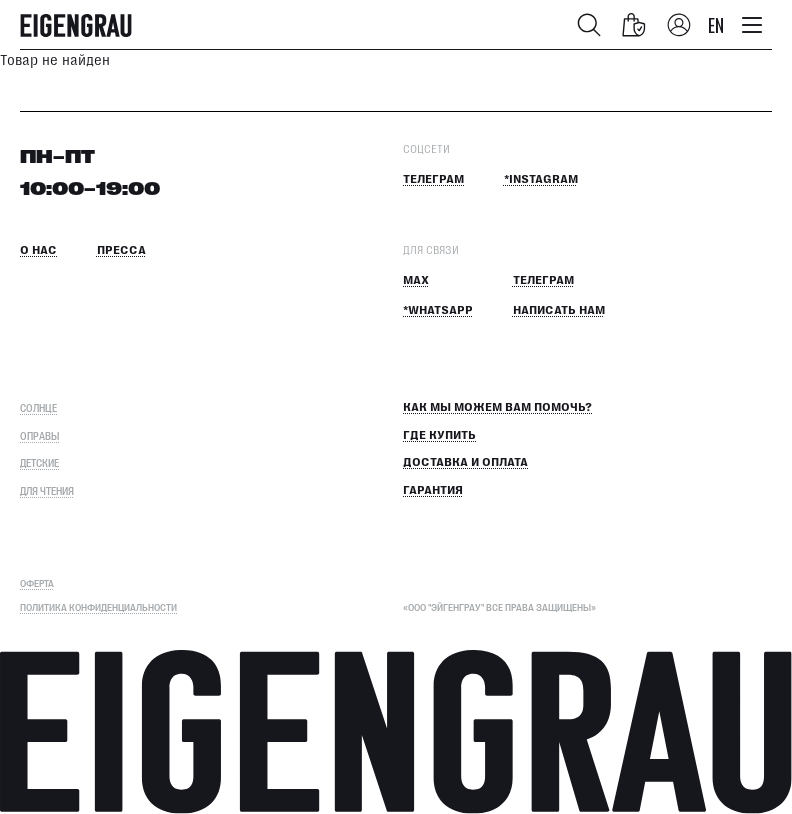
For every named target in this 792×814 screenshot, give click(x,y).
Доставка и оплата (465, 462)
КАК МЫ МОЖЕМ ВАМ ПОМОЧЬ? (497, 407)
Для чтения (47, 490)
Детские (39, 462)
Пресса (121, 250)
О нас (38, 250)
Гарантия (433, 490)
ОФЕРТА (37, 583)
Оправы (39, 435)
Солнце (38, 407)
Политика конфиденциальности (98, 607)
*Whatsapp (438, 310)
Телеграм (433, 179)
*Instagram (541, 179)
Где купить (439, 435)
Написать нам (559, 310)
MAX (416, 280)
